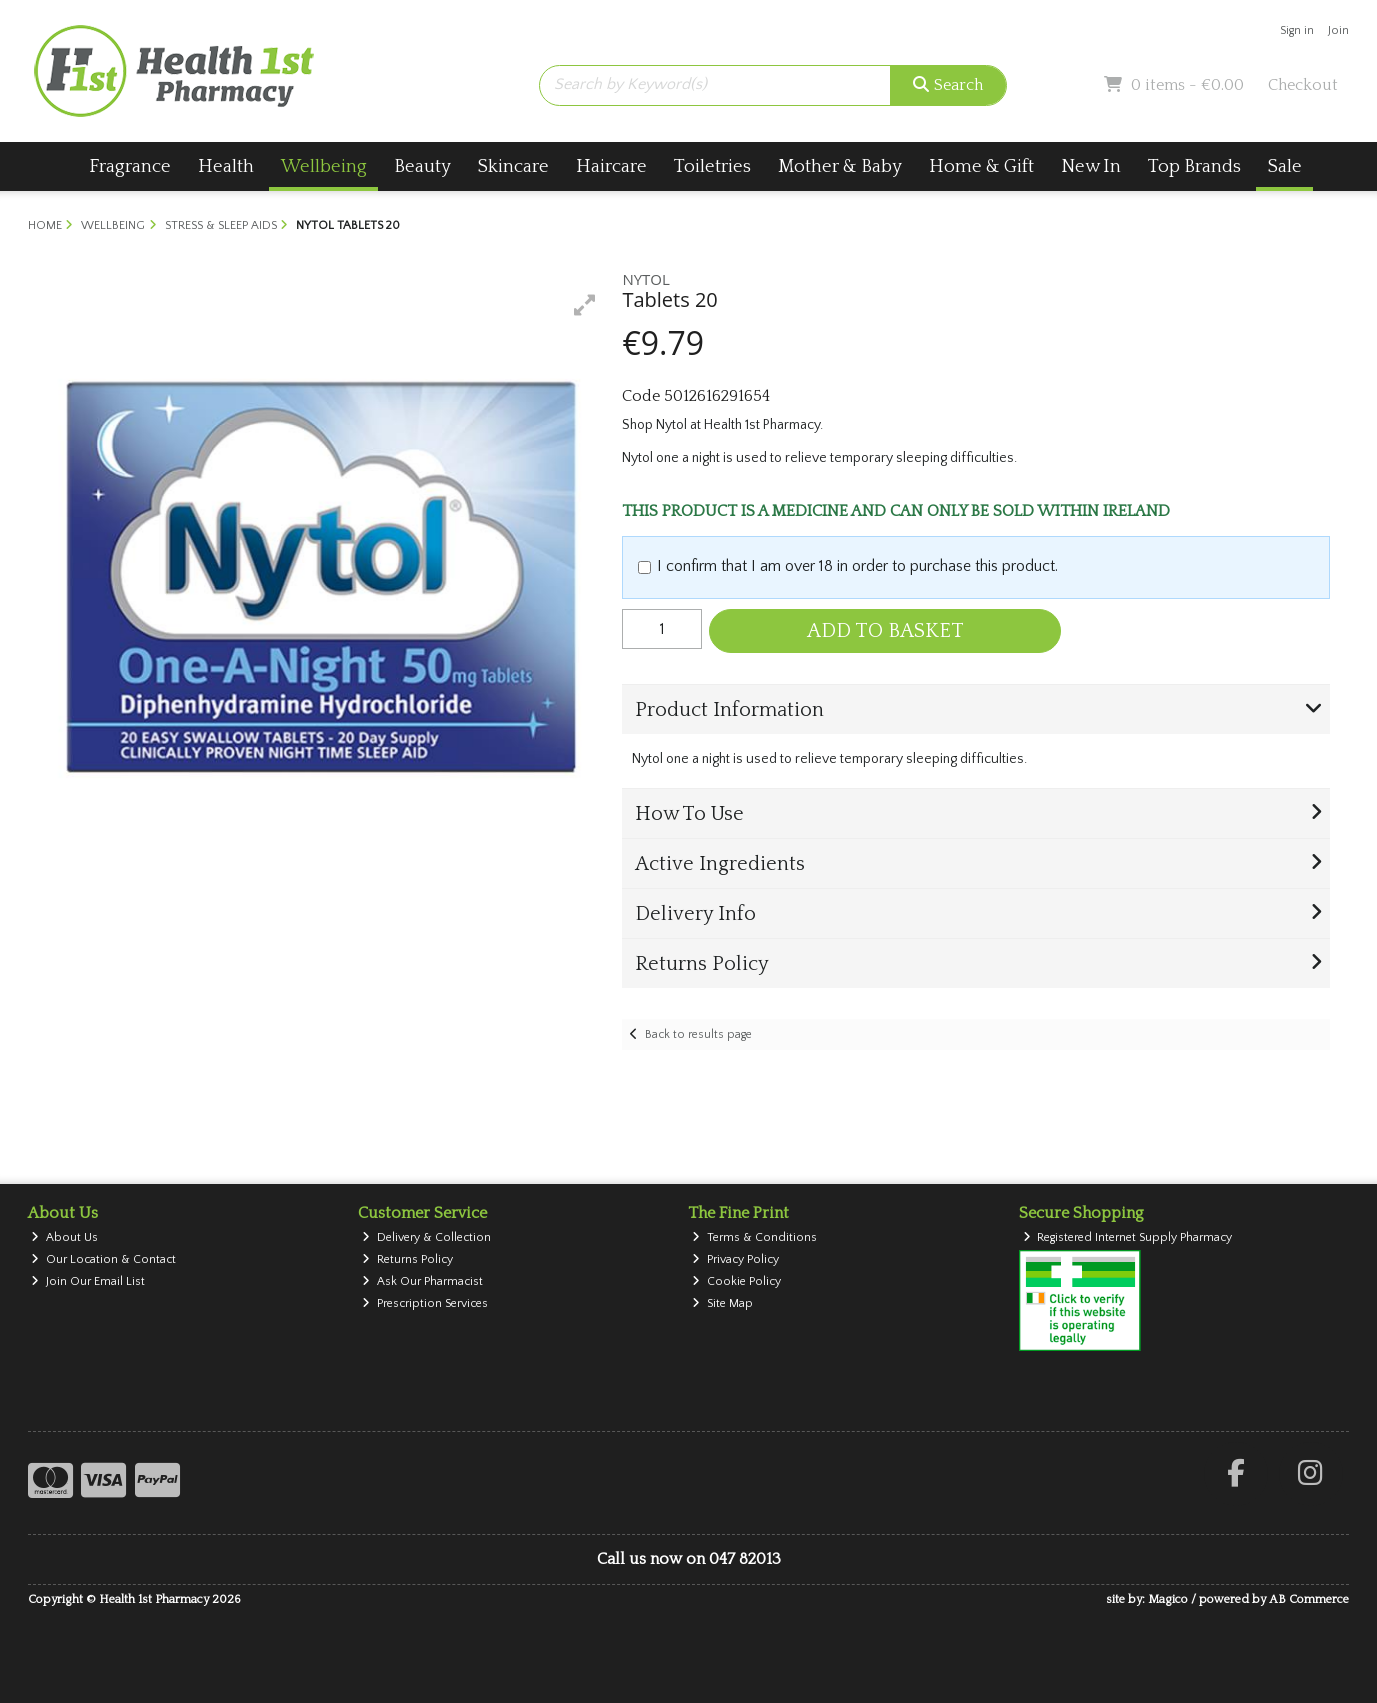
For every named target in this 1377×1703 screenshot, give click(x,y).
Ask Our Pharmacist (422, 1281)
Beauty (422, 166)
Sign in (1297, 30)
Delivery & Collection (426, 1237)
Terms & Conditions (754, 1237)
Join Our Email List (88, 1281)
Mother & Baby (840, 166)
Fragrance (130, 166)
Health (226, 166)
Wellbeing (324, 166)
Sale (1285, 166)
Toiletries (712, 166)
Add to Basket (885, 631)
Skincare (513, 166)
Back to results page (698, 1034)
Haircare (611, 166)
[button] (585, 305)
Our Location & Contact (103, 1259)
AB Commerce (1309, 1599)
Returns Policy (407, 1259)
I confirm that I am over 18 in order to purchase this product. (857, 566)
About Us (64, 1237)
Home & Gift (981, 166)
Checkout (1303, 85)
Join (1338, 30)
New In (1091, 166)
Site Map (722, 1303)
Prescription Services (425, 1303)
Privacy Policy (735, 1259)
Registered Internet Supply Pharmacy (1128, 1237)
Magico (1168, 1599)
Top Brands (1194, 166)
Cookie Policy (736, 1281)
